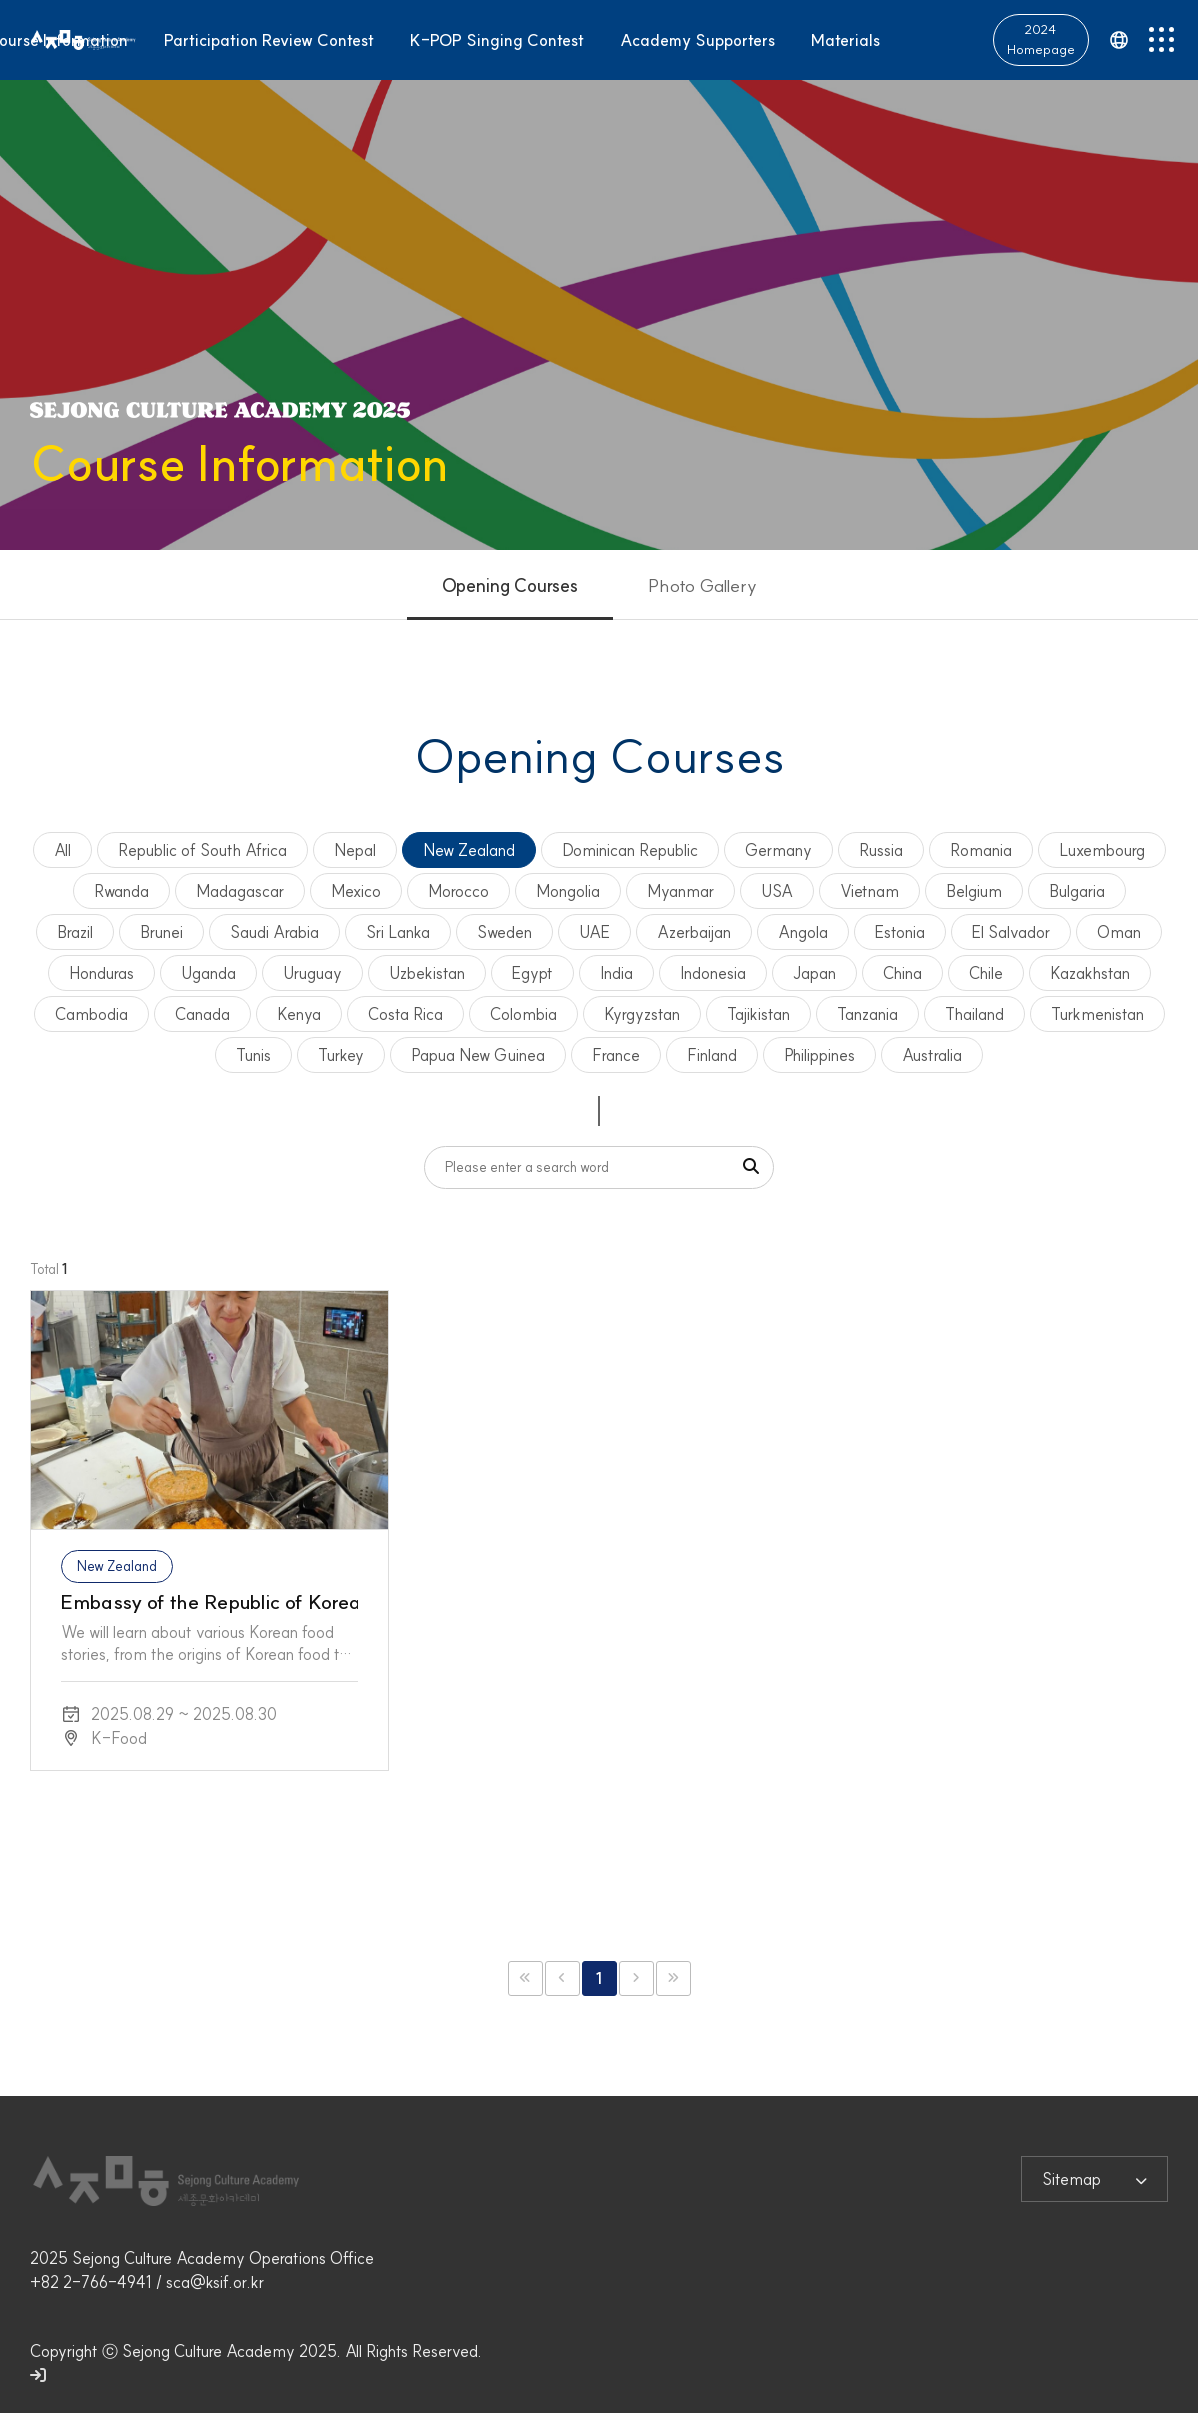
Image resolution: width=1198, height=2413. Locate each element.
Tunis (253, 1055)
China (902, 973)
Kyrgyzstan (642, 1014)
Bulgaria (1077, 891)
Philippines (819, 1055)
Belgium (974, 891)
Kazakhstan (1090, 973)
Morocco (458, 891)
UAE (594, 932)
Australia (932, 1055)
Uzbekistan (427, 973)
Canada (202, 1014)
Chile (986, 973)
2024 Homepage (1041, 37)
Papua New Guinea (478, 1055)
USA (777, 891)
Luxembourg (1102, 850)
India (616, 973)
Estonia (900, 932)
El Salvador (1011, 932)
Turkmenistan (1097, 1014)
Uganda (208, 973)
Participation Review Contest (269, 38)
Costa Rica (405, 1014)
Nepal (355, 850)
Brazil (75, 932)
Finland (712, 1055)
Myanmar (680, 891)
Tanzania (867, 1014)
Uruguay (312, 973)
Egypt (532, 973)
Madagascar (240, 891)
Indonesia (713, 973)
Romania (981, 850)
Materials (845, 38)
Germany (778, 850)
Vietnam (869, 891)
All (62, 850)
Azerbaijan (694, 932)
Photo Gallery (702, 585)
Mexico (356, 891)
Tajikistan (758, 1014)
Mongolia (568, 891)
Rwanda (121, 891)
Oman (1119, 932)
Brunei (161, 932)
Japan (814, 973)
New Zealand (469, 850)
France (616, 1055)
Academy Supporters (697, 38)
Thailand (974, 1014)
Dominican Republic (630, 850)
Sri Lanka (398, 932)
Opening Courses (510, 585)
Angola (803, 932)
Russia (881, 850)
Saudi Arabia (274, 932)
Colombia (523, 1014)
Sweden (504, 932)
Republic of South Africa (202, 850)
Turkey (341, 1055)
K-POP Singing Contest (497, 38)
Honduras (101, 973)
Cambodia (91, 1014)
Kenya (299, 1014)
